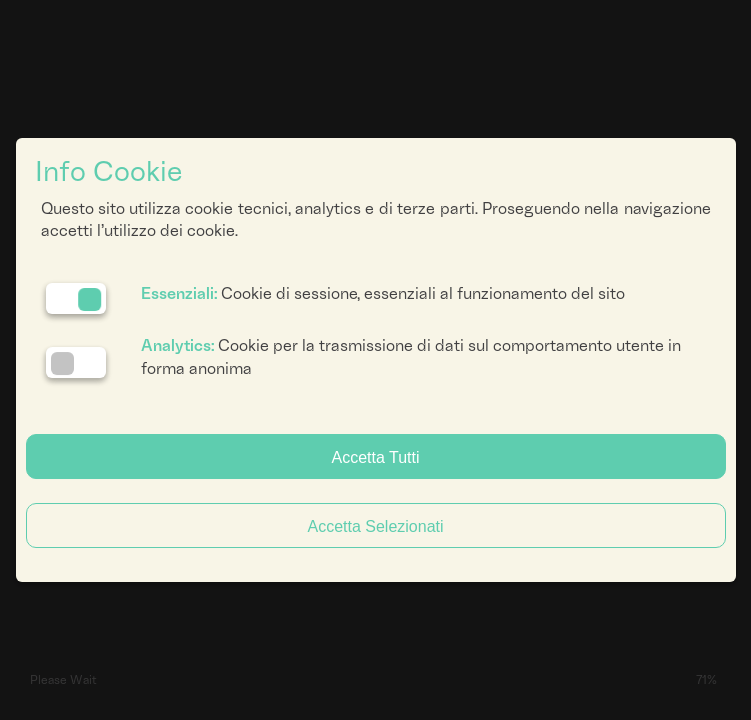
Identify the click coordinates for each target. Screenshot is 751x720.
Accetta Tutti (375, 457)
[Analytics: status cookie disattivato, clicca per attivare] (76, 362)
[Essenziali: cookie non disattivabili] (76, 298)
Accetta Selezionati (375, 526)
